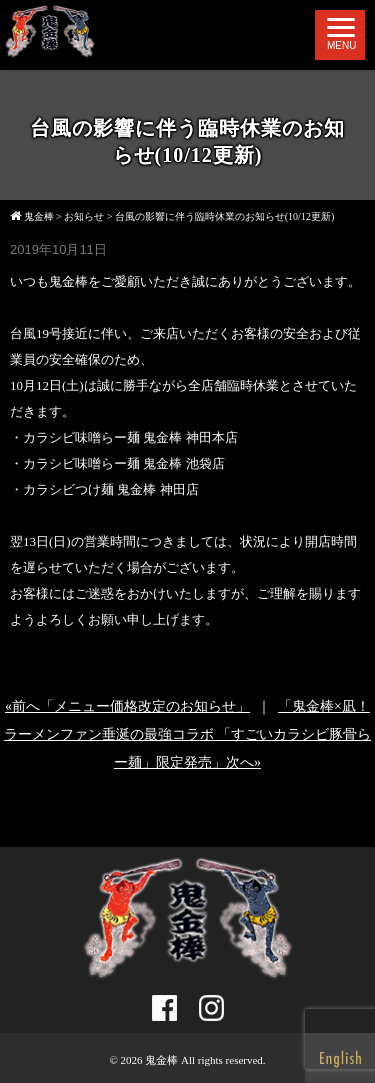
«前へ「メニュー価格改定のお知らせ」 (127, 706)
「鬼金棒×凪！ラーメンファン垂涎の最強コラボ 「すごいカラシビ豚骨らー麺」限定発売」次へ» (188, 734)
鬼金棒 (161, 1060)
